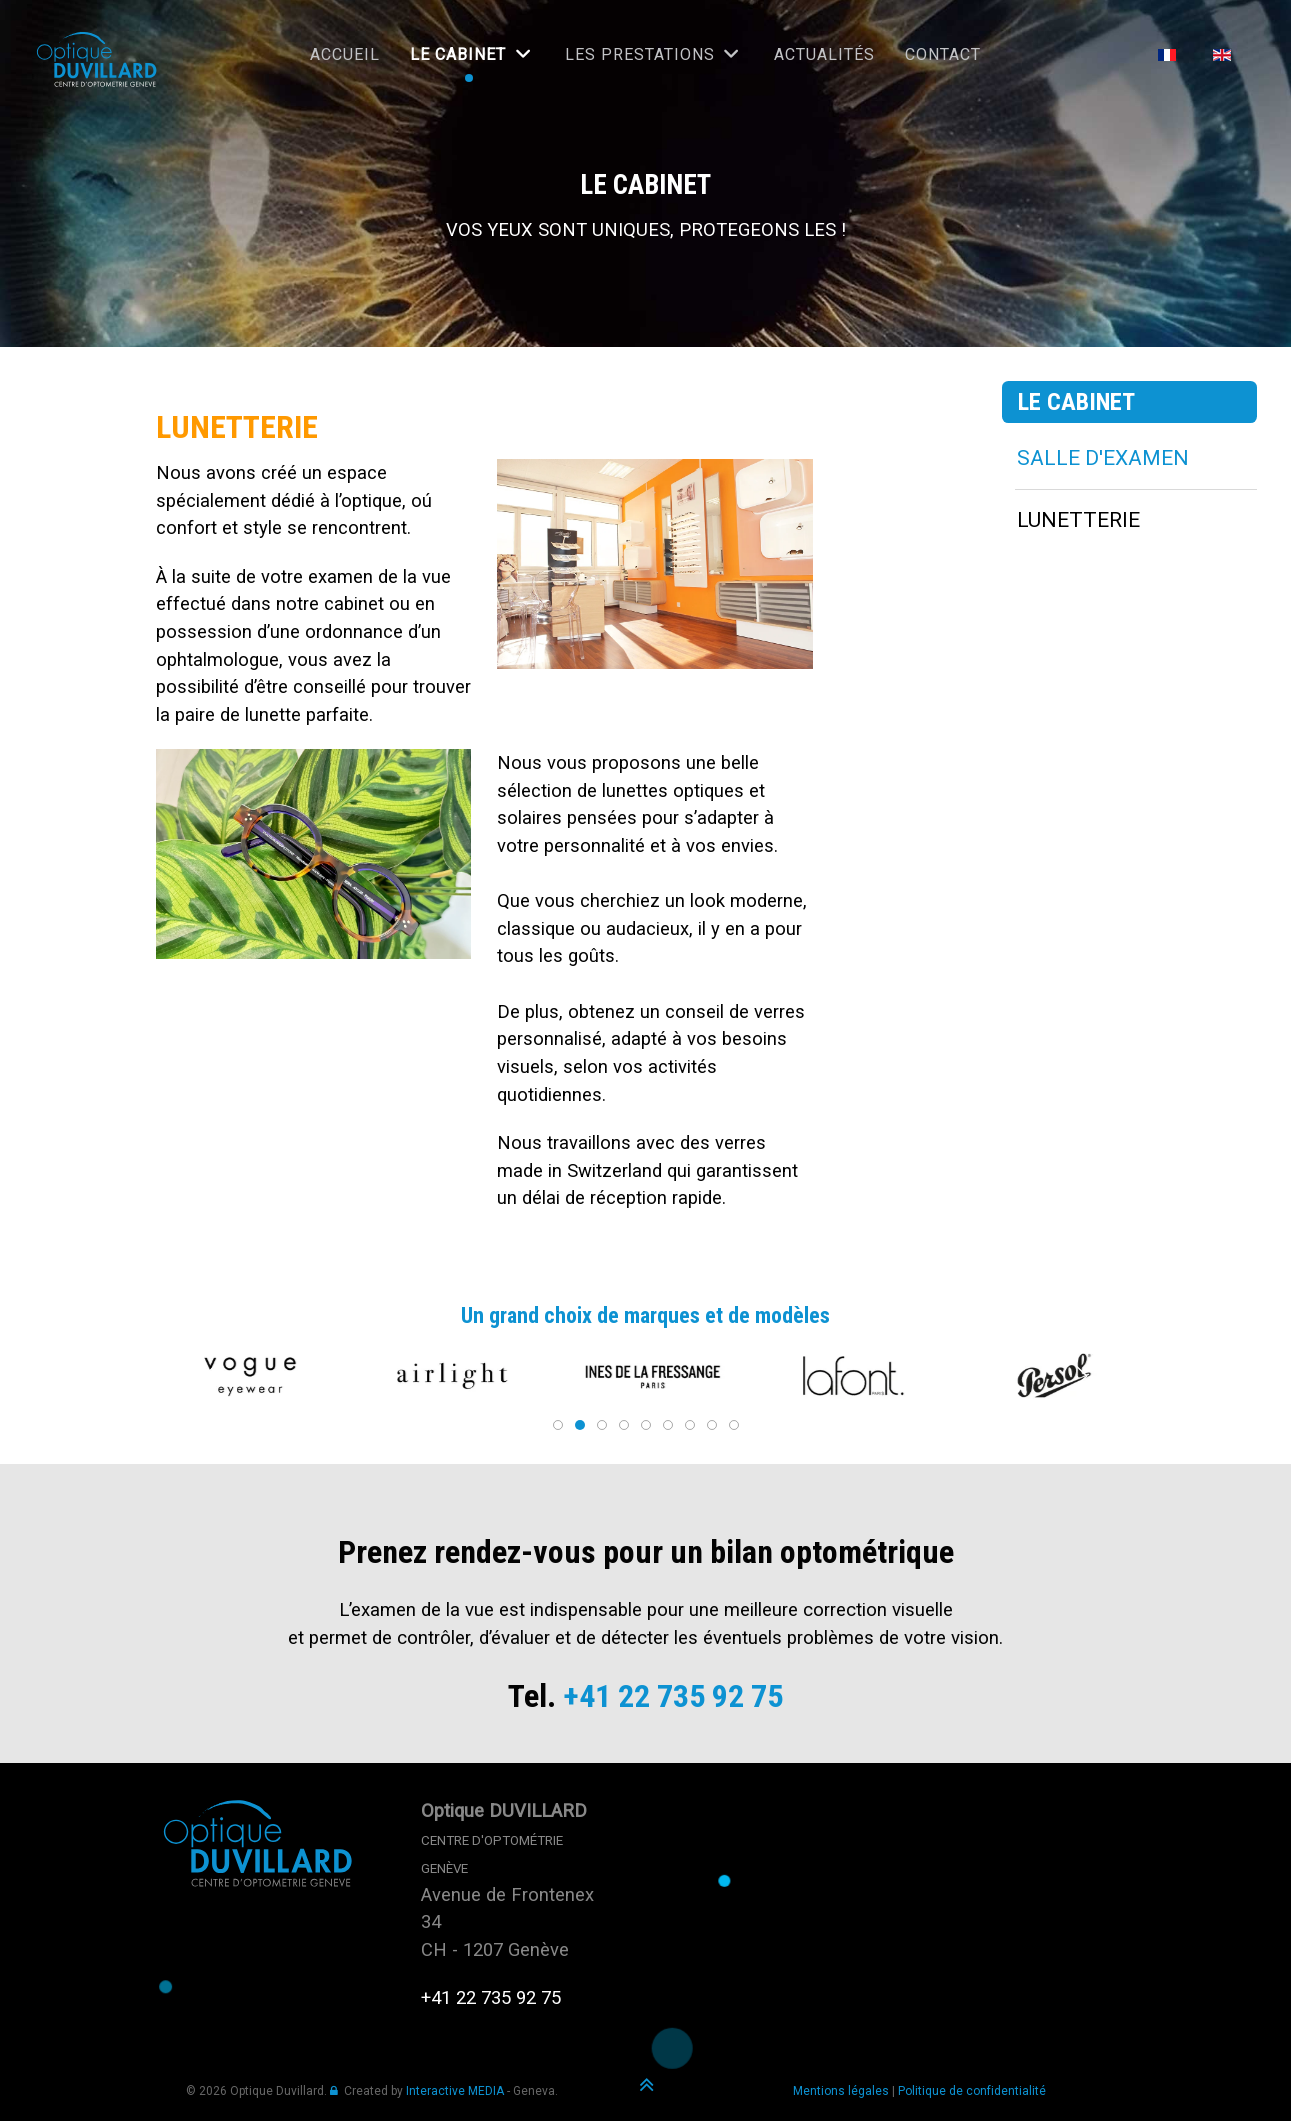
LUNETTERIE (1078, 520)
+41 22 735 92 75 (673, 1696)
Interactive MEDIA (455, 2091)
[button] (207, 1376)
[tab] (554, 1425)
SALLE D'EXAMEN (1103, 458)
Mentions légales (841, 2091)
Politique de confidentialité (972, 2091)
